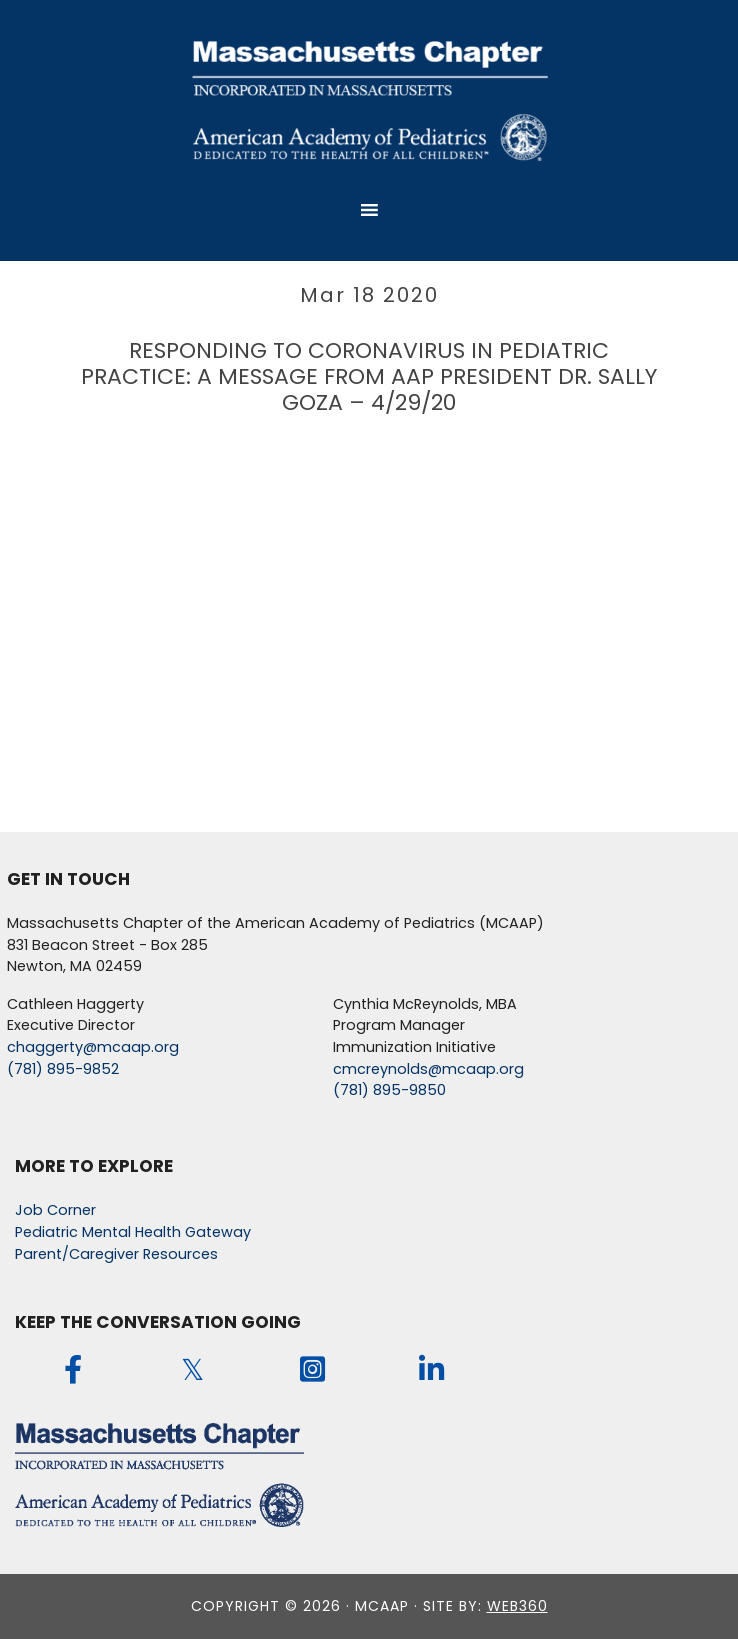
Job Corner (55, 1210)
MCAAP (369, 99)
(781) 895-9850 (389, 1090)
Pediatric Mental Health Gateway (133, 1232)
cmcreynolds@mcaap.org (428, 1069)
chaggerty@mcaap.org (93, 1047)
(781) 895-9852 (63, 1069)
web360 (517, 1606)
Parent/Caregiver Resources (116, 1254)
